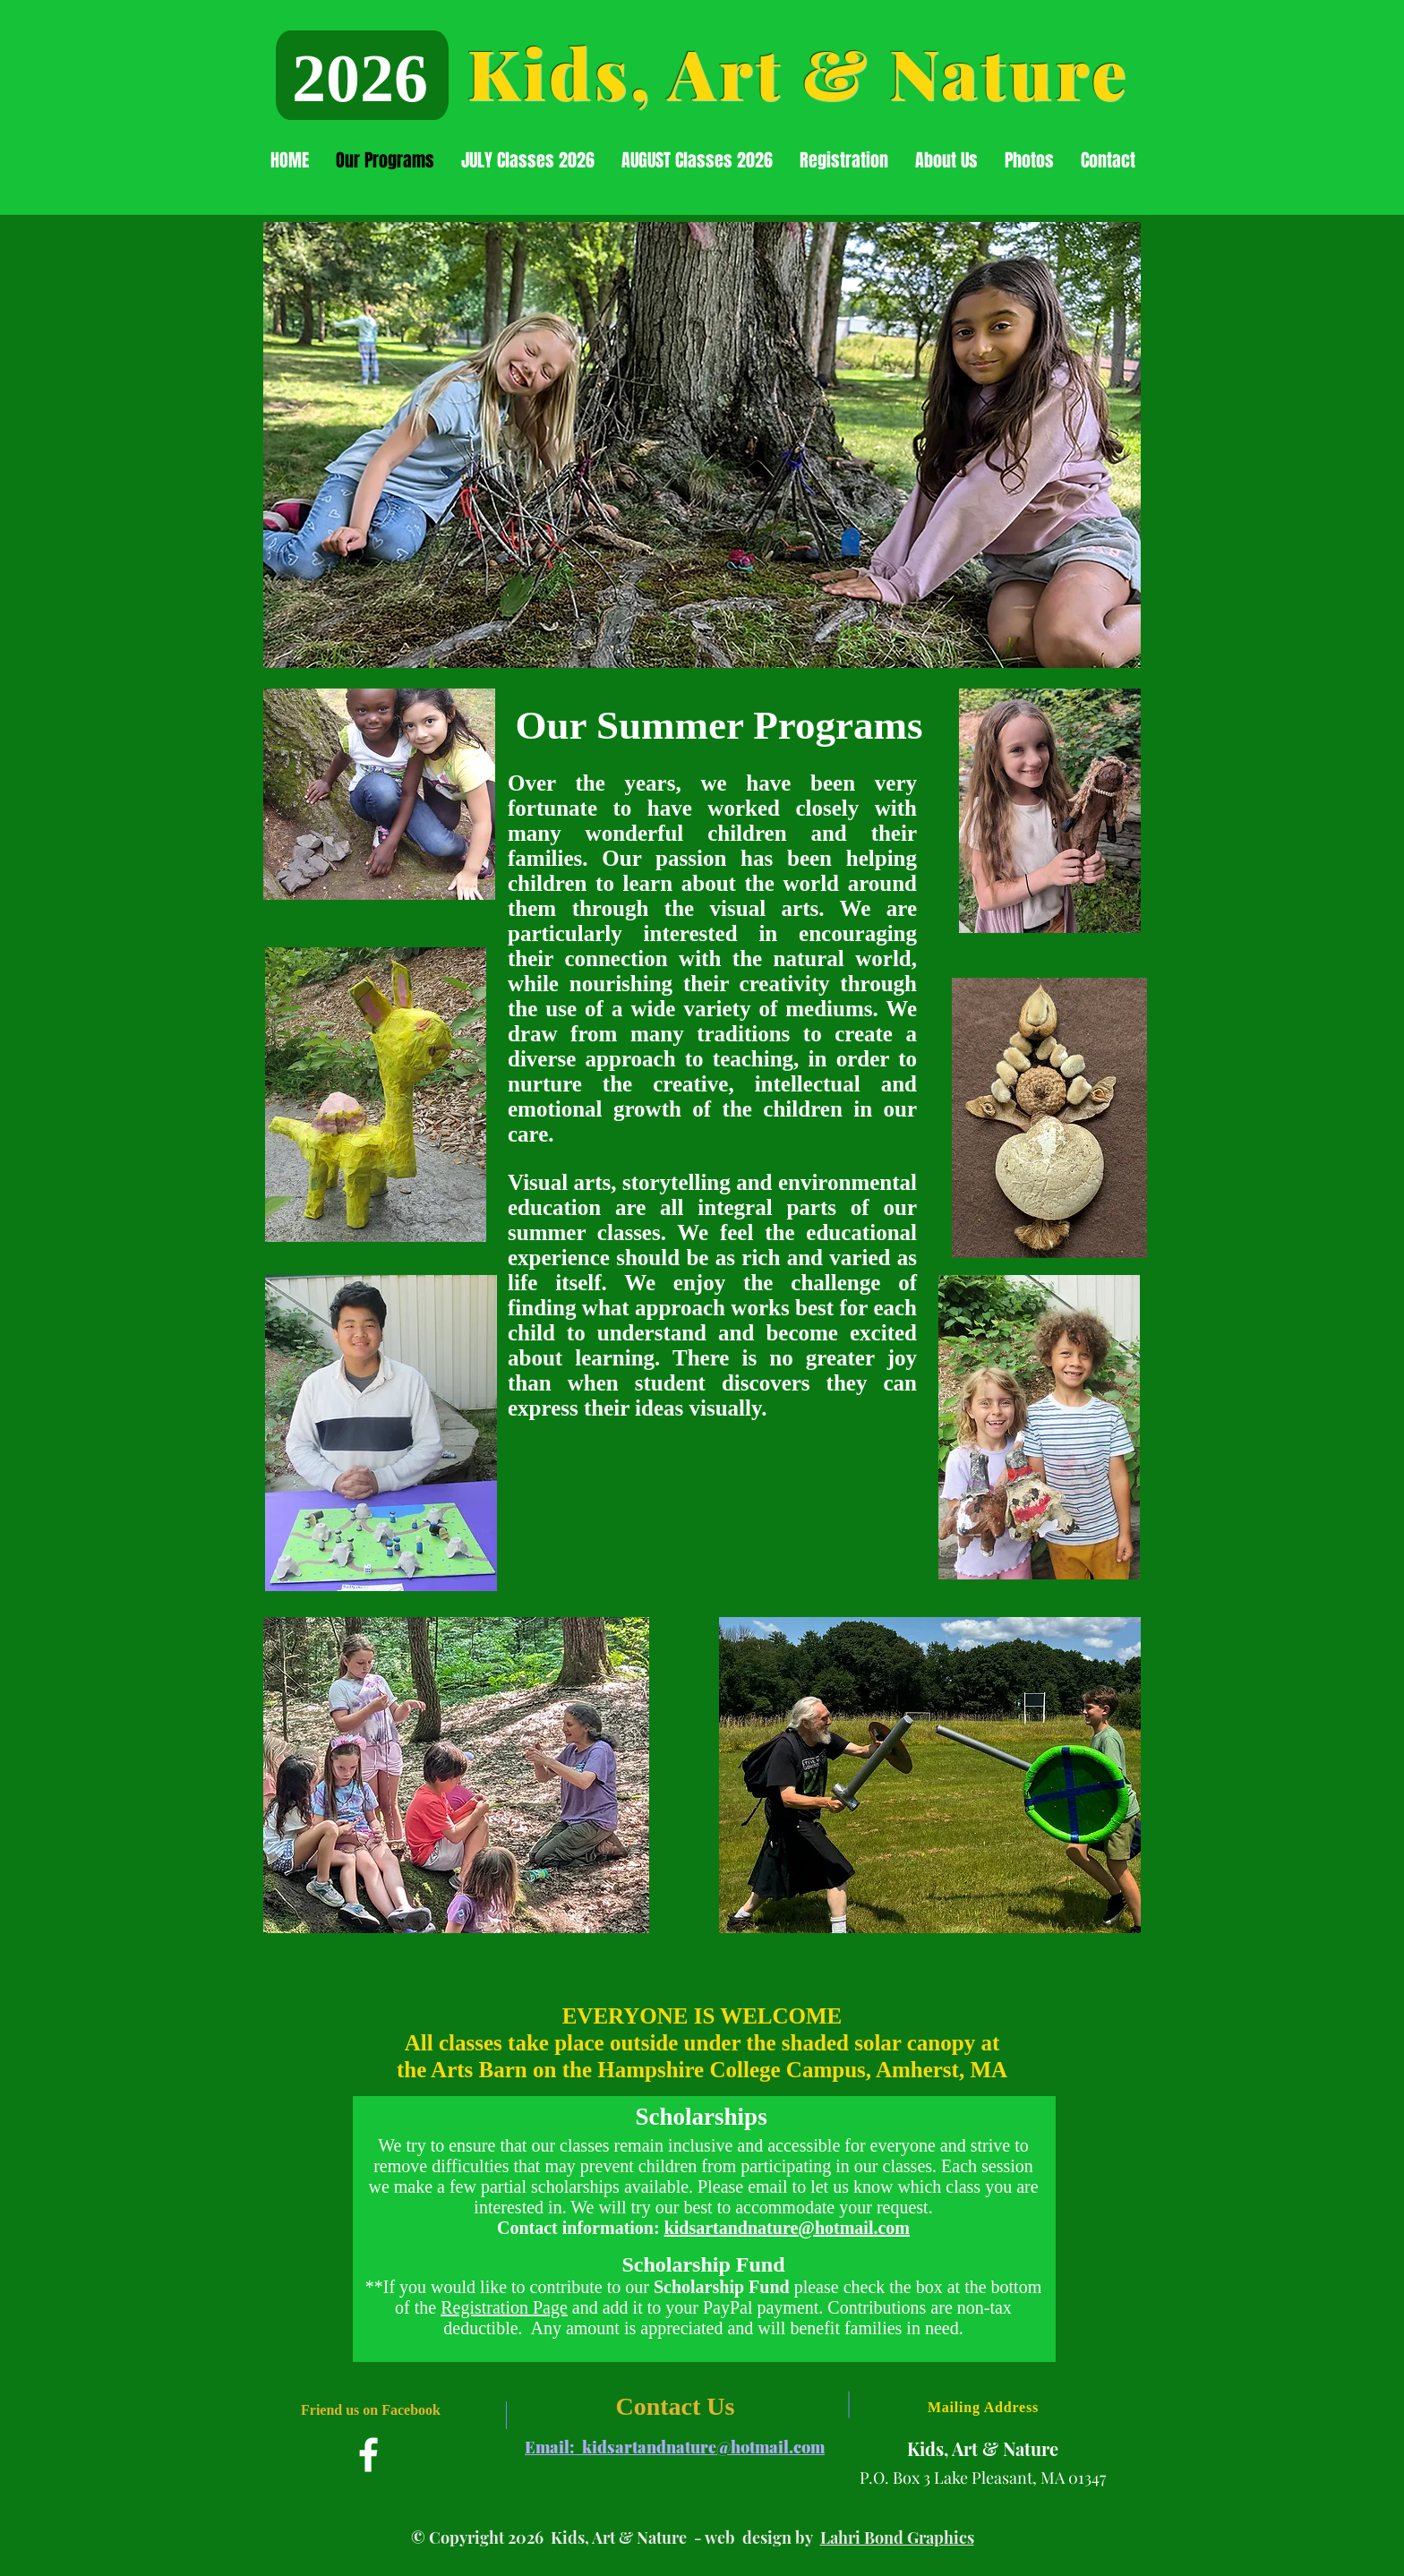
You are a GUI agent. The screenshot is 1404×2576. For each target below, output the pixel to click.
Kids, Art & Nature (798, 71)
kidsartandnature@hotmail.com (787, 2228)
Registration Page (504, 2307)
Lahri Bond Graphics (897, 2537)
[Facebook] (368, 2455)
